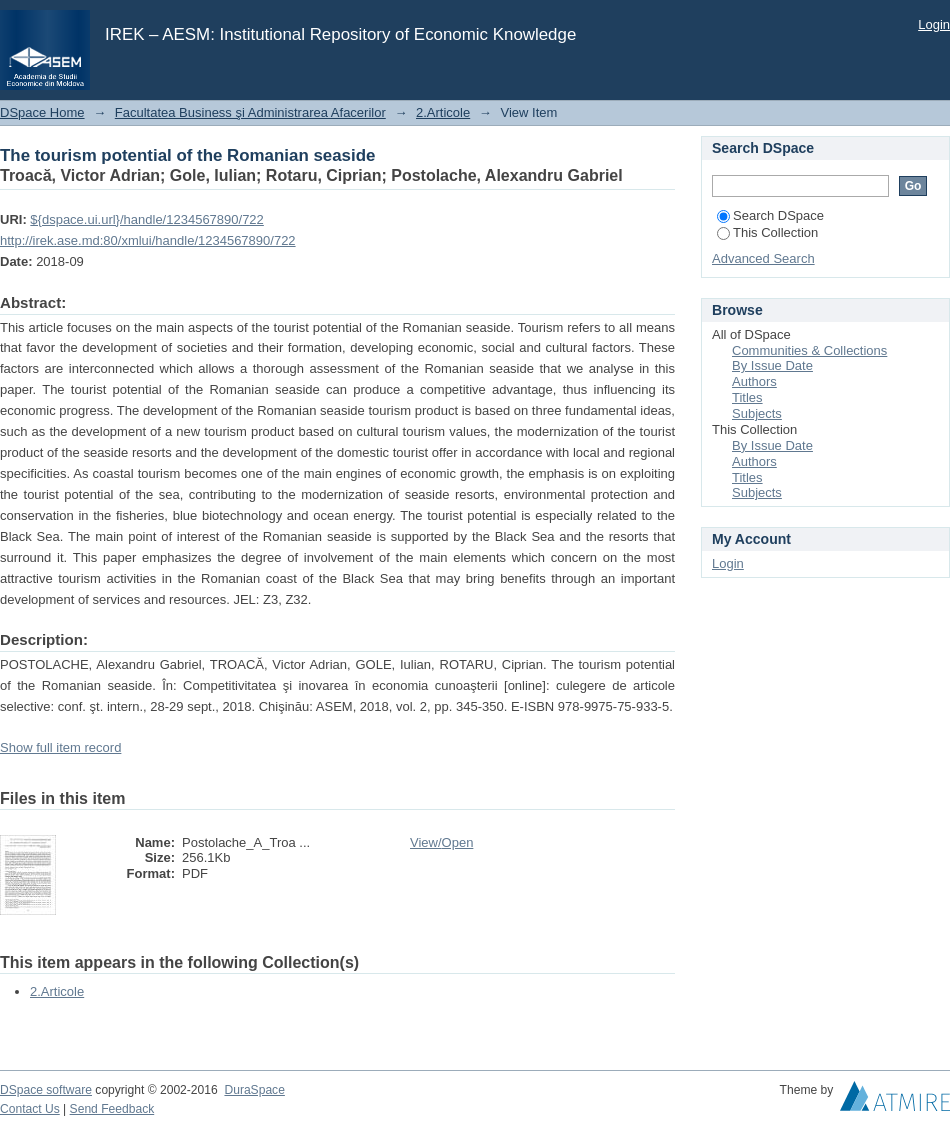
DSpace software (46, 1090)
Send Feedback (112, 1109)
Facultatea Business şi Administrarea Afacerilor (250, 112)
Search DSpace (770, 215)
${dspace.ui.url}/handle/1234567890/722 (147, 219)
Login (934, 24)
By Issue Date (772, 365)
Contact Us (30, 1109)
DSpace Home (42, 112)
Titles (747, 397)
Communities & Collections (809, 350)
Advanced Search (763, 258)
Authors (754, 381)
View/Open (441, 842)
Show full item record (60, 747)
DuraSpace (254, 1090)
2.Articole (443, 112)
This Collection (767, 232)
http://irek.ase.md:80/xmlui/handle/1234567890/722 (148, 240)
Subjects (757, 413)
